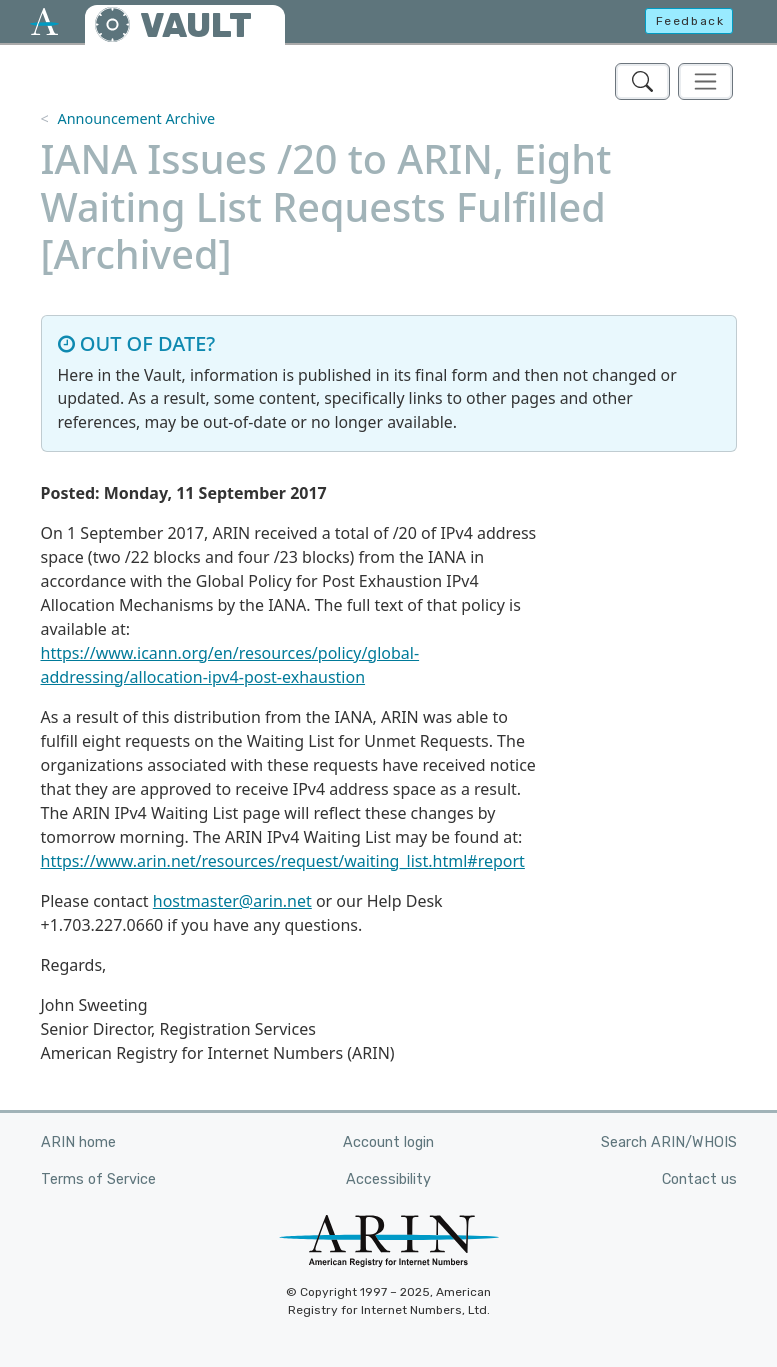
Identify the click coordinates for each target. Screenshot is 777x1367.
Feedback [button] (690, 21)
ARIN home (78, 1142)
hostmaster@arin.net (232, 901)
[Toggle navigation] (705, 81)
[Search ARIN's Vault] (642, 81)
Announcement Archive (136, 118)
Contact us (699, 1179)
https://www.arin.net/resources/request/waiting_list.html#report (283, 861)
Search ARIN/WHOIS (669, 1142)
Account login (388, 1142)
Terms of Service (98, 1179)
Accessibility (388, 1179)
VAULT (196, 25)
